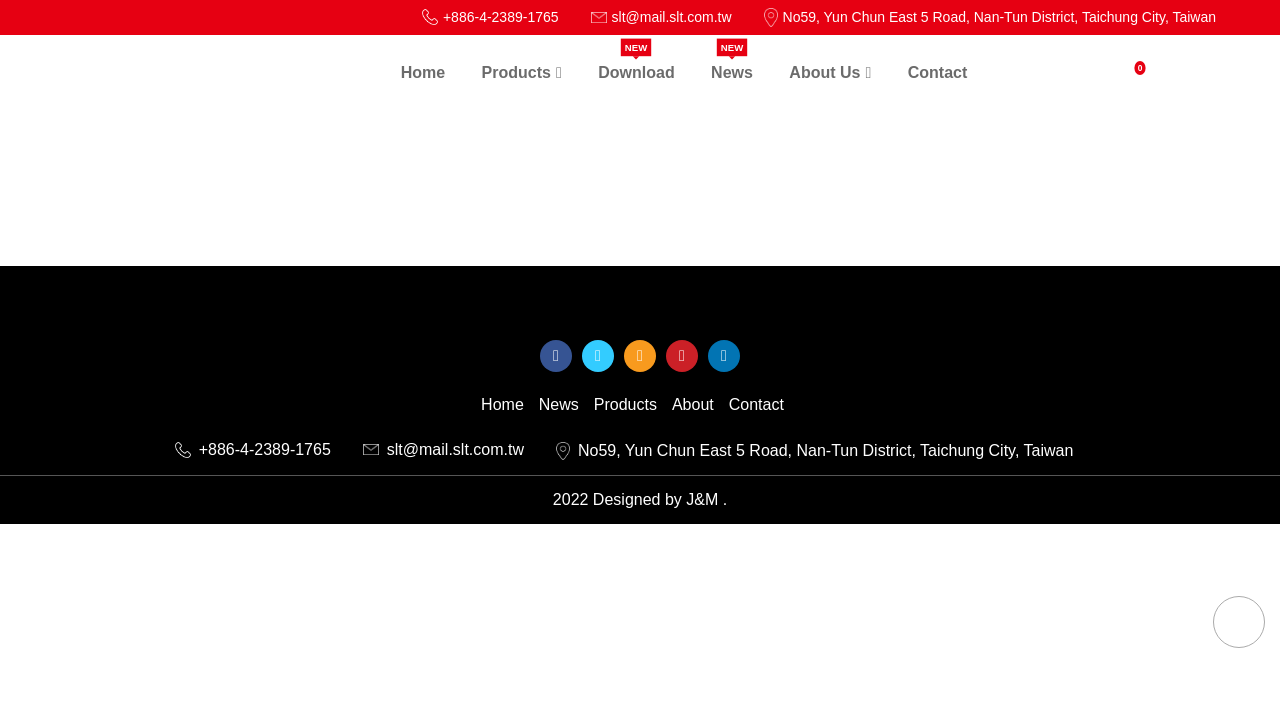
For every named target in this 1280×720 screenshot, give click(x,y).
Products (625, 405)
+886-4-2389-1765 (253, 450)
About (693, 405)
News (559, 405)
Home (502, 405)
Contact (756, 405)
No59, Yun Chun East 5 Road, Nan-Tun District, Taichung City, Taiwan (814, 451)
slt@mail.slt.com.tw (443, 450)
